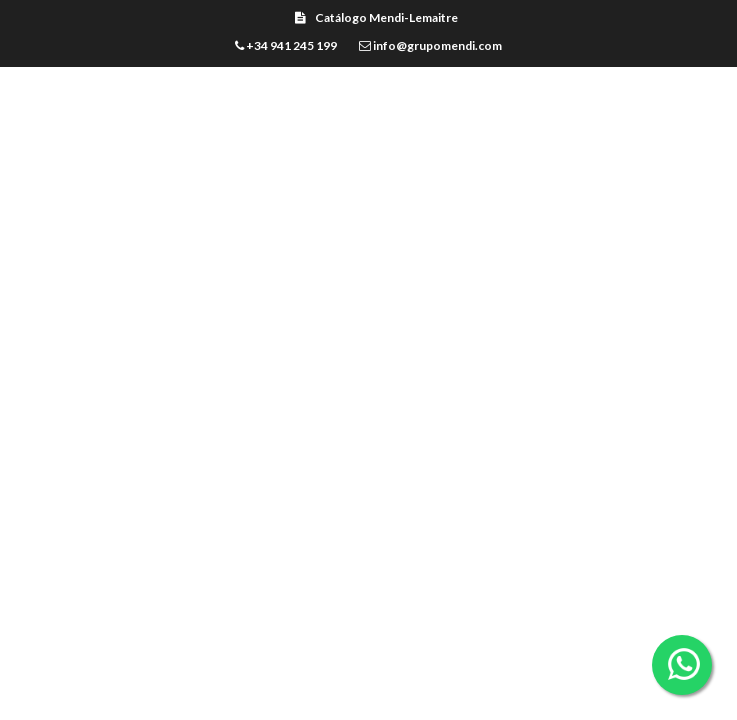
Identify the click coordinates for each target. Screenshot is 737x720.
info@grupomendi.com (430, 45)
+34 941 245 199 (286, 45)
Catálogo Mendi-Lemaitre (376, 17)
